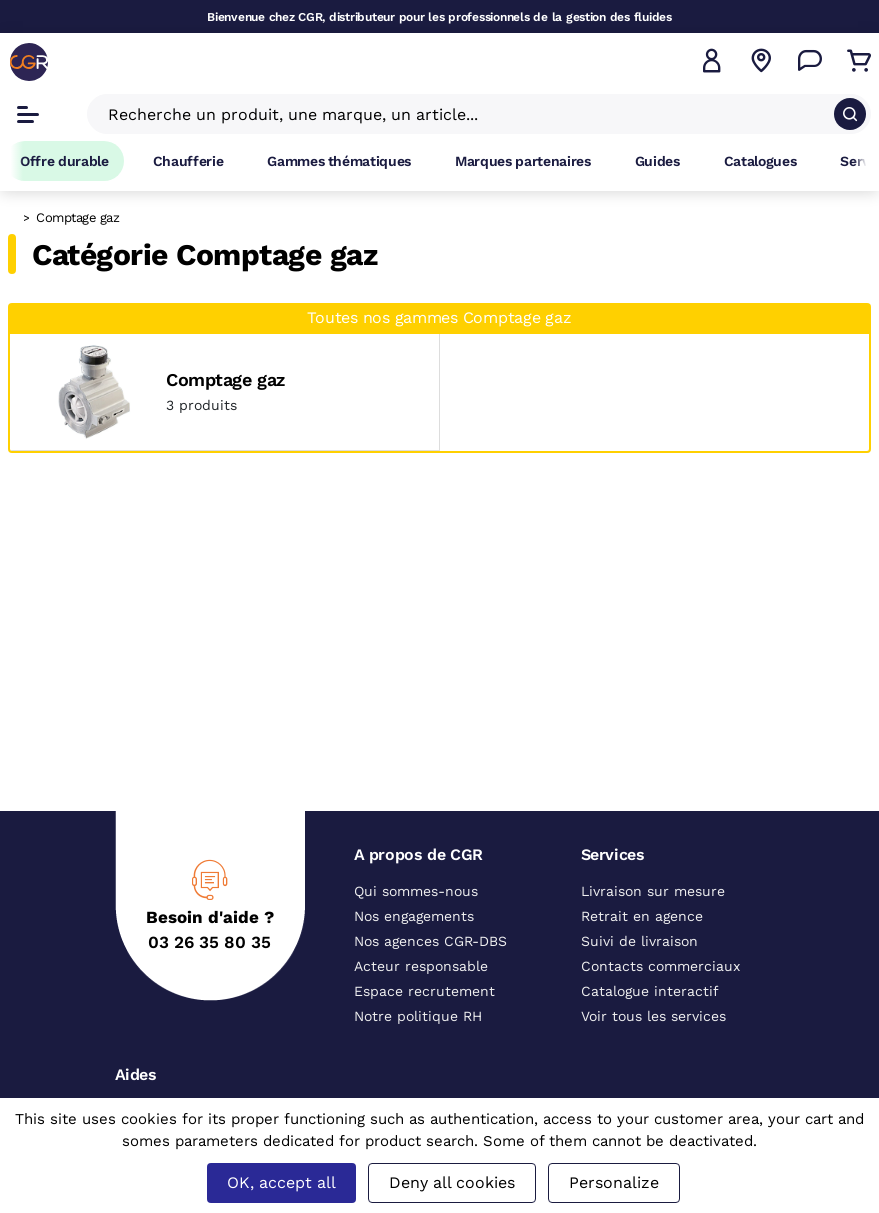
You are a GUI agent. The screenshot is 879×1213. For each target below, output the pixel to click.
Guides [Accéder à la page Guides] (657, 161)
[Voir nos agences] (761, 61)
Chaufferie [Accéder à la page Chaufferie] (188, 161)
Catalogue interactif (650, 991)
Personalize (614, 1182)
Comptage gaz (225, 379)
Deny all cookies (452, 1182)
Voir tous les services (653, 1016)
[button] (712, 61)
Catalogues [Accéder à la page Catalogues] (760, 161)
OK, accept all (281, 1182)
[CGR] (29, 62)
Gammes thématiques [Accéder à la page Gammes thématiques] (339, 161)
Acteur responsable (421, 966)
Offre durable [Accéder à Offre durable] (64, 161)
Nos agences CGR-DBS (430, 941)
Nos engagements (414, 916)
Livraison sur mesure (653, 891)
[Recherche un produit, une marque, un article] (467, 114)
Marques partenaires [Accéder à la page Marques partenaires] (523, 161)
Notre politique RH (418, 1016)
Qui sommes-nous (416, 891)
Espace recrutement (424, 991)
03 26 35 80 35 (209, 942)
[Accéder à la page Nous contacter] (810, 61)
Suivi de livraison (639, 941)
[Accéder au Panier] (859, 61)
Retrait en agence (642, 916)
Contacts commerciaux (660, 966)
